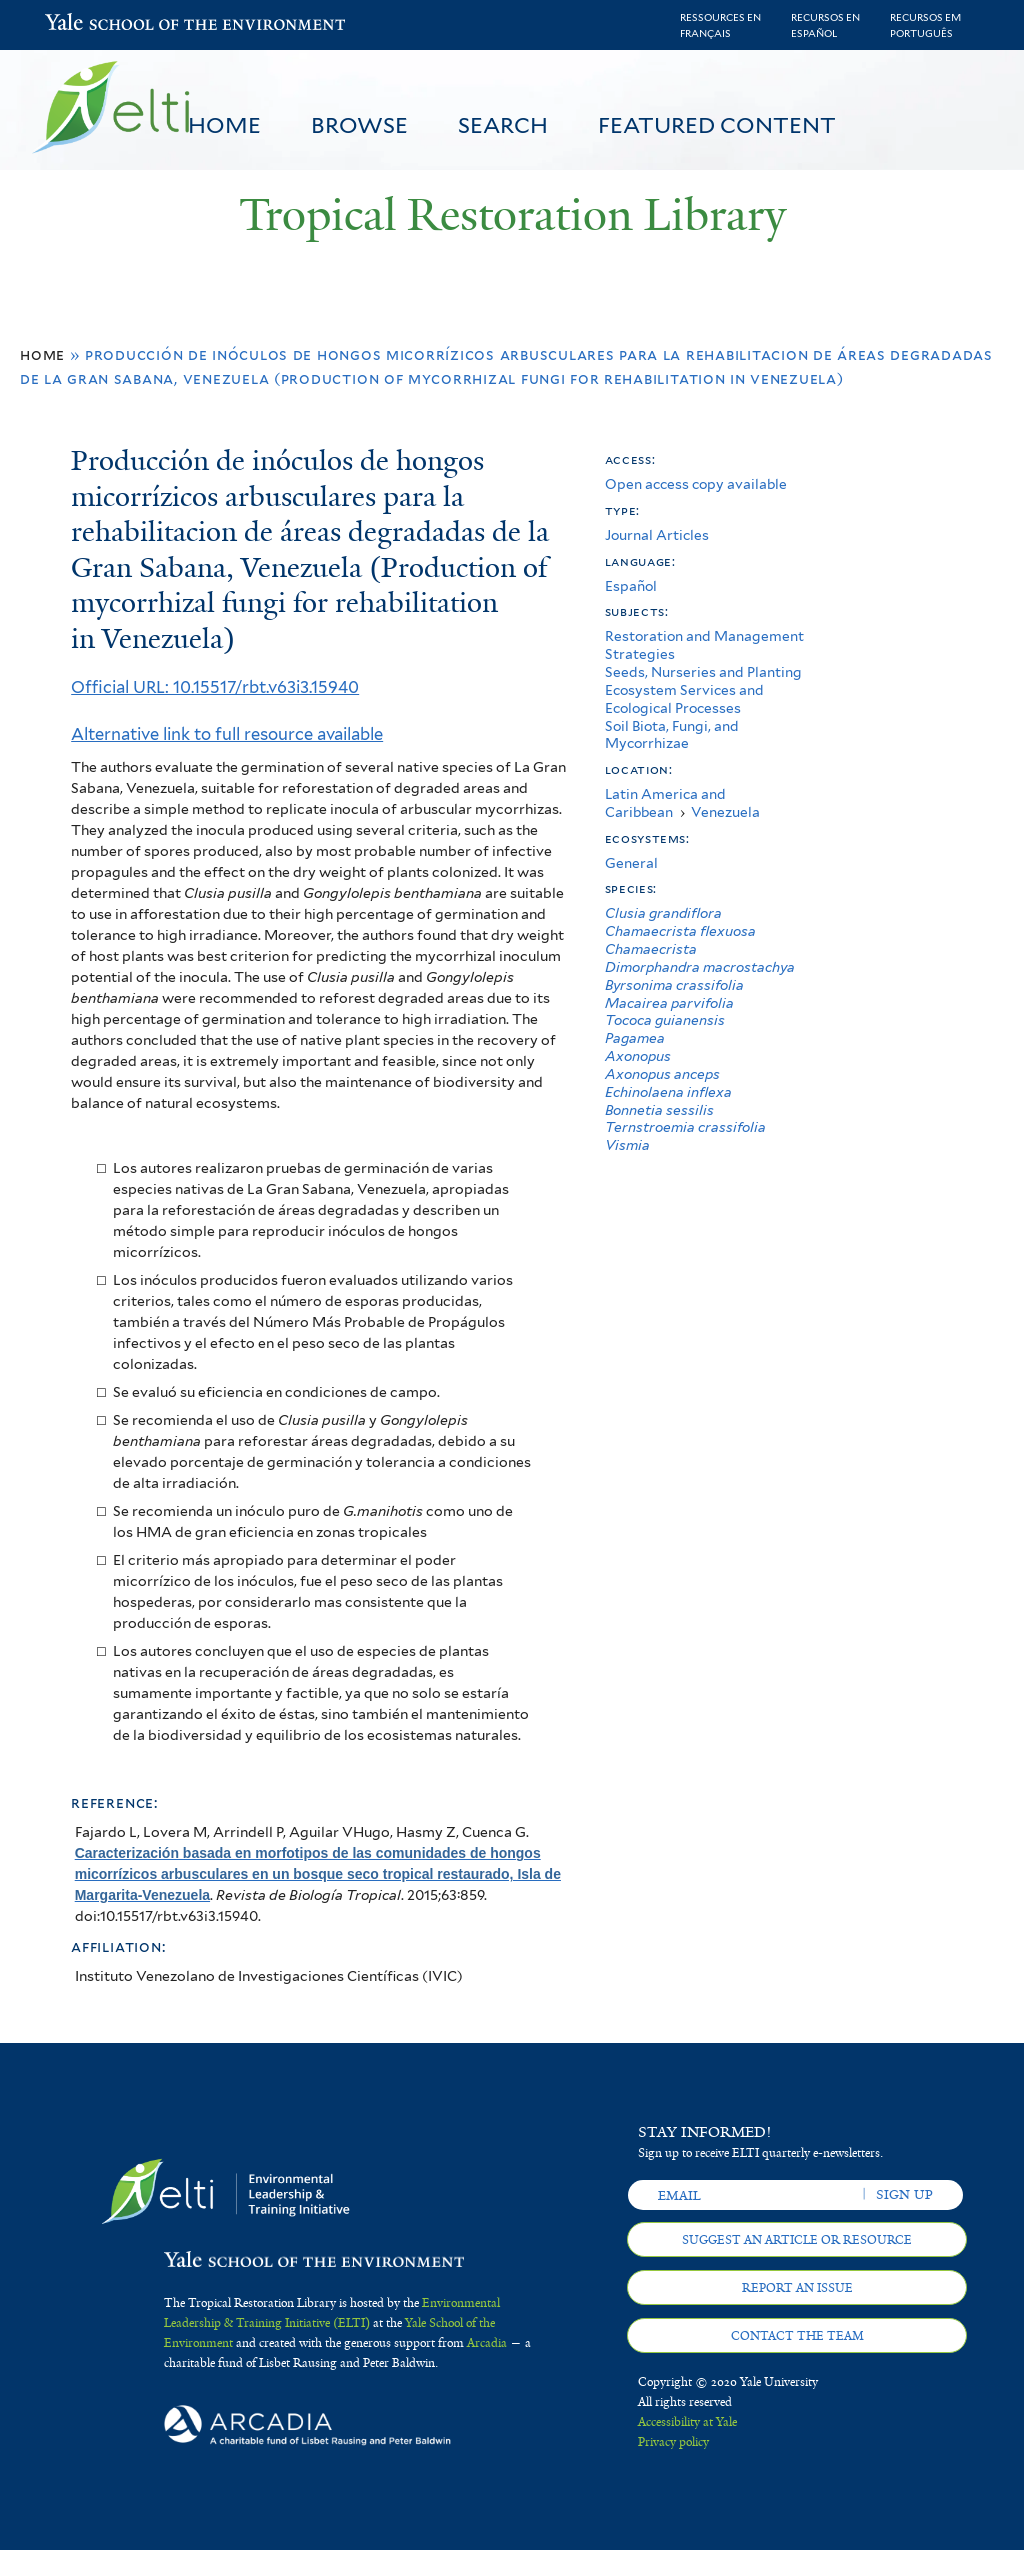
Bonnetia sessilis (659, 1110)
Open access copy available (696, 484)
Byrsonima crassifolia (674, 985)
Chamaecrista (651, 949)
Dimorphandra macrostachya (700, 967)
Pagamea (635, 1038)
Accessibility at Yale (687, 2422)
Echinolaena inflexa (668, 1092)
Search (503, 125)
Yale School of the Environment (97, 24)
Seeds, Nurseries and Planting (703, 672)
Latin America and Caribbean (665, 803)
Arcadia (487, 2343)
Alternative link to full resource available (227, 734)
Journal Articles (657, 535)
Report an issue (797, 2288)
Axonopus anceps (662, 1074)
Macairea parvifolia (669, 1003)
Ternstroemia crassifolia (685, 1127)
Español (631, 586)
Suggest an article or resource (797, 2240)
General (631, 863)
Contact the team (797, 2336)
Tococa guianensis (665, 1020)
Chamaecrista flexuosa (680, 931)
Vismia (627, 1145)
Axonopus (638, 1056)
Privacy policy (673, 2442)
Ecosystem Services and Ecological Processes (684, 699)
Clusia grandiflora (663, 913)
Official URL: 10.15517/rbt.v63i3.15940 (215, 687)
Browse (359, 125)
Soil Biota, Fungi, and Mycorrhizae (672, 735)
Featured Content (717, 125)
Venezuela (725, 812)
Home (224, 125)
